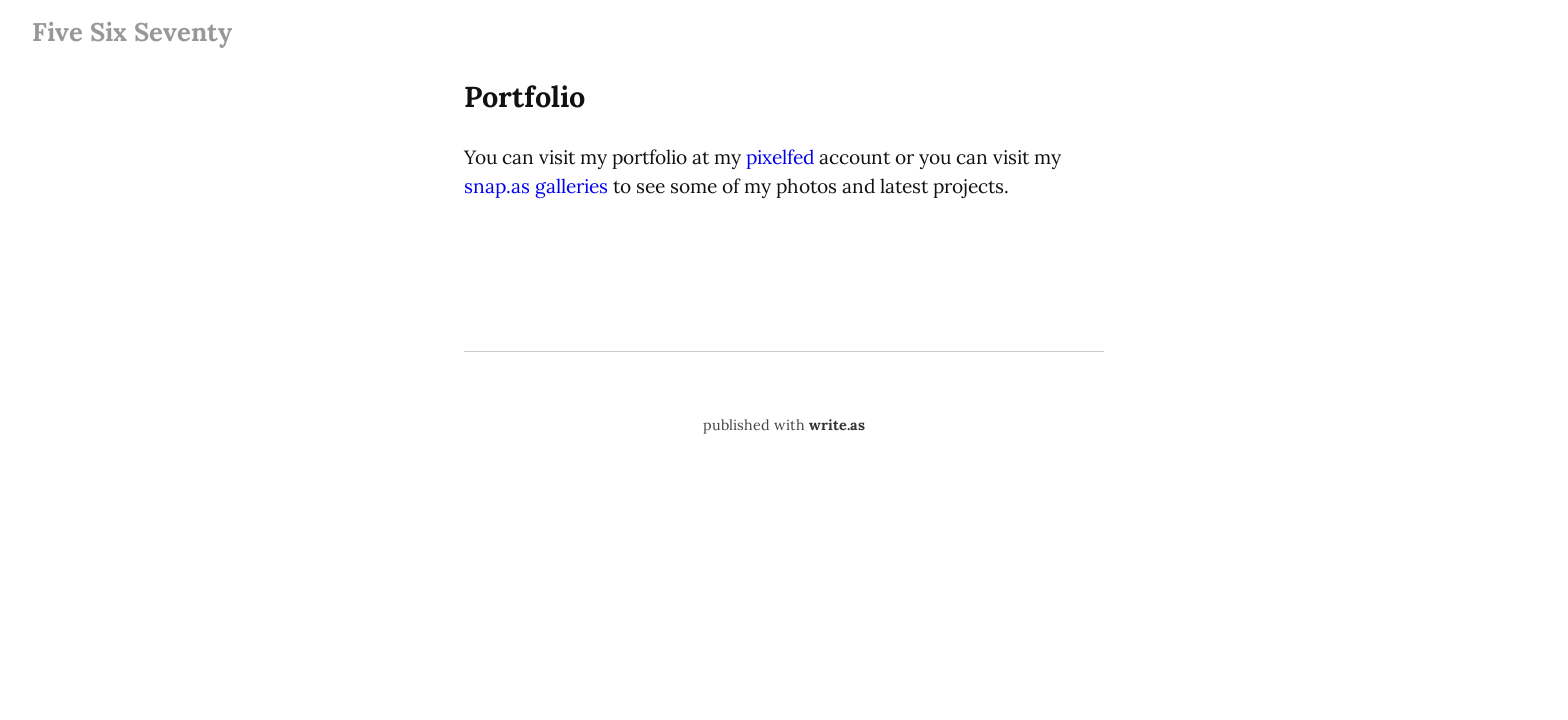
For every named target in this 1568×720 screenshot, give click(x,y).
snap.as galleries (536, 186)
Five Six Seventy (132, 31)
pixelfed (780, 157)
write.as (837, 425)
